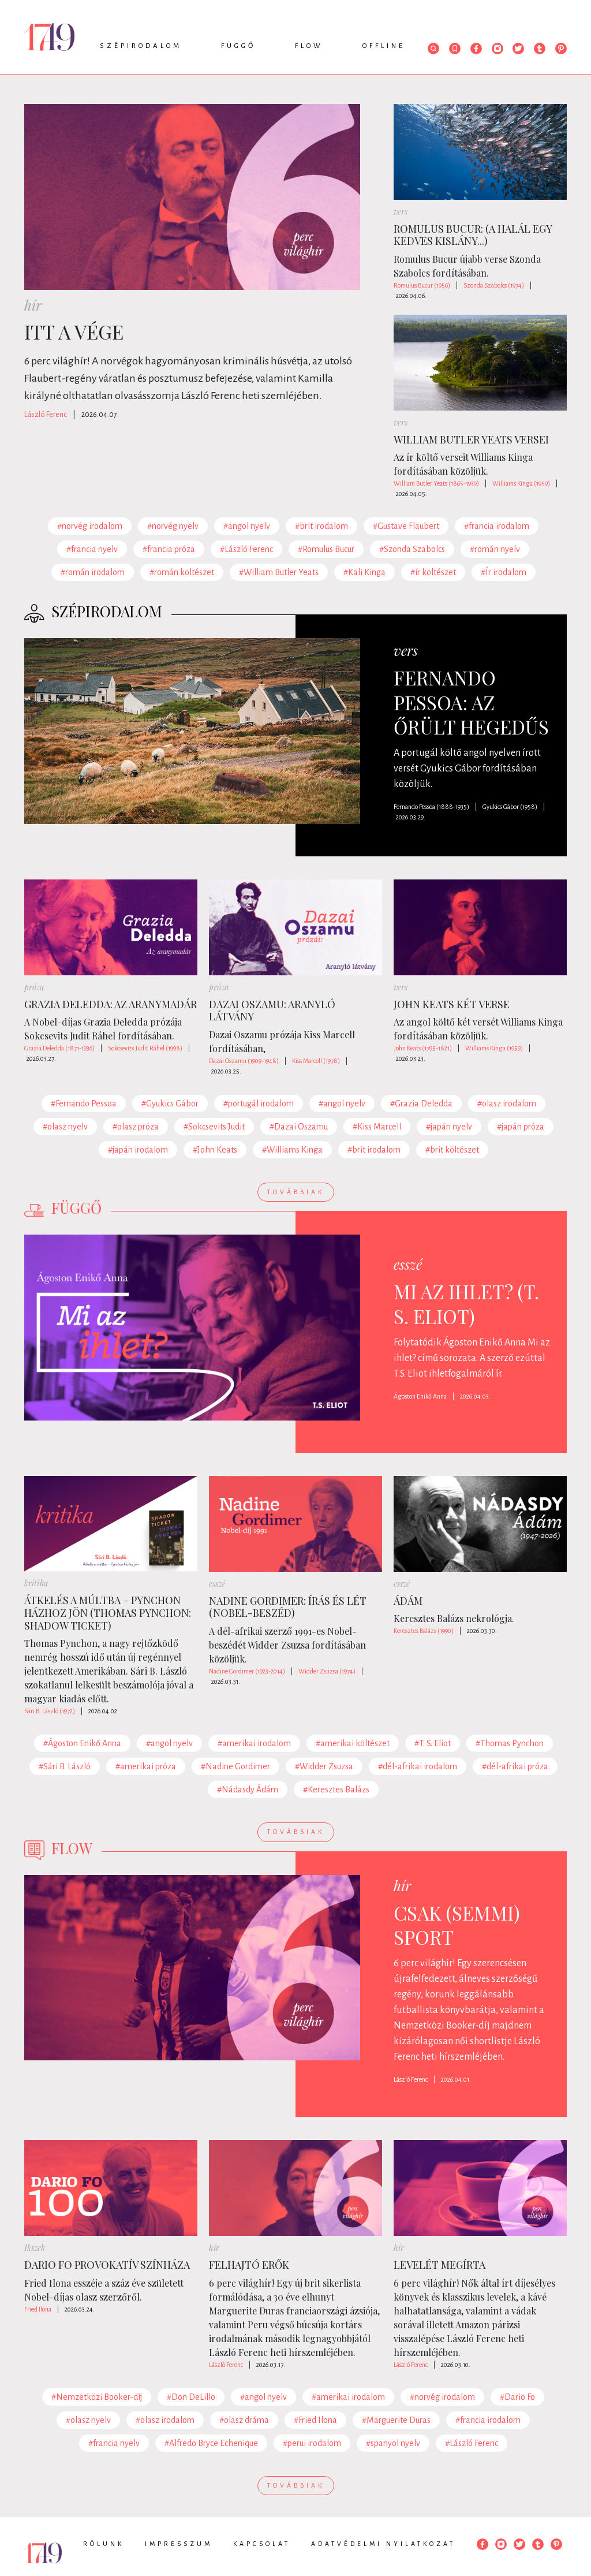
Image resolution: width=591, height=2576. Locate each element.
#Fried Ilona (315, 2420)
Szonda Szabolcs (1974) (493, 285)
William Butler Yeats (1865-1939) (436, 483)
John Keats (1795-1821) (423, 1048)
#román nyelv (495, 549)
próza (34, 987)
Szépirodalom (141, 46)
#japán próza (520, 1126)
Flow (309, 46)
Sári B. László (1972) (49, 1711)
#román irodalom (93, 572)
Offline (383, 46)
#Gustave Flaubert (406, 526)
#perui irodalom (312, 2443)
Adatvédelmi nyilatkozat (383, 2543)
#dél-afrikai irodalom (417, 1766)
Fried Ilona (37, 2309)
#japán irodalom (138, 1149)
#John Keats (215, 1149)
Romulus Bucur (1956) (422, 285)
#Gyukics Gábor (170, 1103)
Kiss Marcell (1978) (316, 1060)
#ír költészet (433, 572)
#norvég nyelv (173, 526)
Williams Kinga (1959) (521, 483)
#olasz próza (136, 1126)
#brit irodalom (321, 526)
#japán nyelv (449, 1126)
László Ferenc (45, 415)
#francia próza (169, 549)
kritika (36, 1583)
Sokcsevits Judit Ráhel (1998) (145, 1048)
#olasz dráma (244, 2420)
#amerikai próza (145, 1766)
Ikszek (34, 2247)
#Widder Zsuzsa (324, 1766)
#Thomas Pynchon (510, 1743)
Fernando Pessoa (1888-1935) (431, 806)
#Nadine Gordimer (235, 1766)
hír (33, 305)
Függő (238, 46)
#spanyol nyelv (393, 2443)
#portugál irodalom (258, 1103)
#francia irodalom (496, 526)
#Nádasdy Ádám (247, 1789)
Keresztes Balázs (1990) (424, 1630)
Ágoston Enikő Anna (420, 1396)
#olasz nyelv (65, 1126)
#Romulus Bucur (326, 549)
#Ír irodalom (503, 572)
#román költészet (181, 572)
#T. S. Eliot (432, 1743)
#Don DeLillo (191, 2397)
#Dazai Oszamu (299, 1126)
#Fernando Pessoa (84, 1103)
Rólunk (103, 2543)
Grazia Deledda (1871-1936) (59, 1048)
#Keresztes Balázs (336, 1789)
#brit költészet (452, 1149)
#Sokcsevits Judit (214, 1126)
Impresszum (178, 2543)
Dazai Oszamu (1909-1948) (244, 1060)
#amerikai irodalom (254, 1743)
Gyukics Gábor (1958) (509, 806)
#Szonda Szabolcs (412, 549)
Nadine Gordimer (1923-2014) (247, 1671)
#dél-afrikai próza (515, 1766)
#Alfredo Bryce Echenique (211, 2443)
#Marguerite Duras (396, 2420)
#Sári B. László (65, 1766)
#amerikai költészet (353, 1743)
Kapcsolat (261, 2543)
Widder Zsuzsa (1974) (327, 1671)
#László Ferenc (246, 549)
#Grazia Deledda (421, 1103)
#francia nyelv (92, 549)
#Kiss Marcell (377, 1126)
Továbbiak (295, 1191)
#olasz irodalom (506, 1103)
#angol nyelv (246, 526)
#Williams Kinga (292, 1149)
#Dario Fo (517, 2397)
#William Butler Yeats (279, 572)
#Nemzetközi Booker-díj (96, 2397)
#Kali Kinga (364, 572)
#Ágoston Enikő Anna (82, 1743)
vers (400, 211)
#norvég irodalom (89, 526)
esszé (408, 1264)
